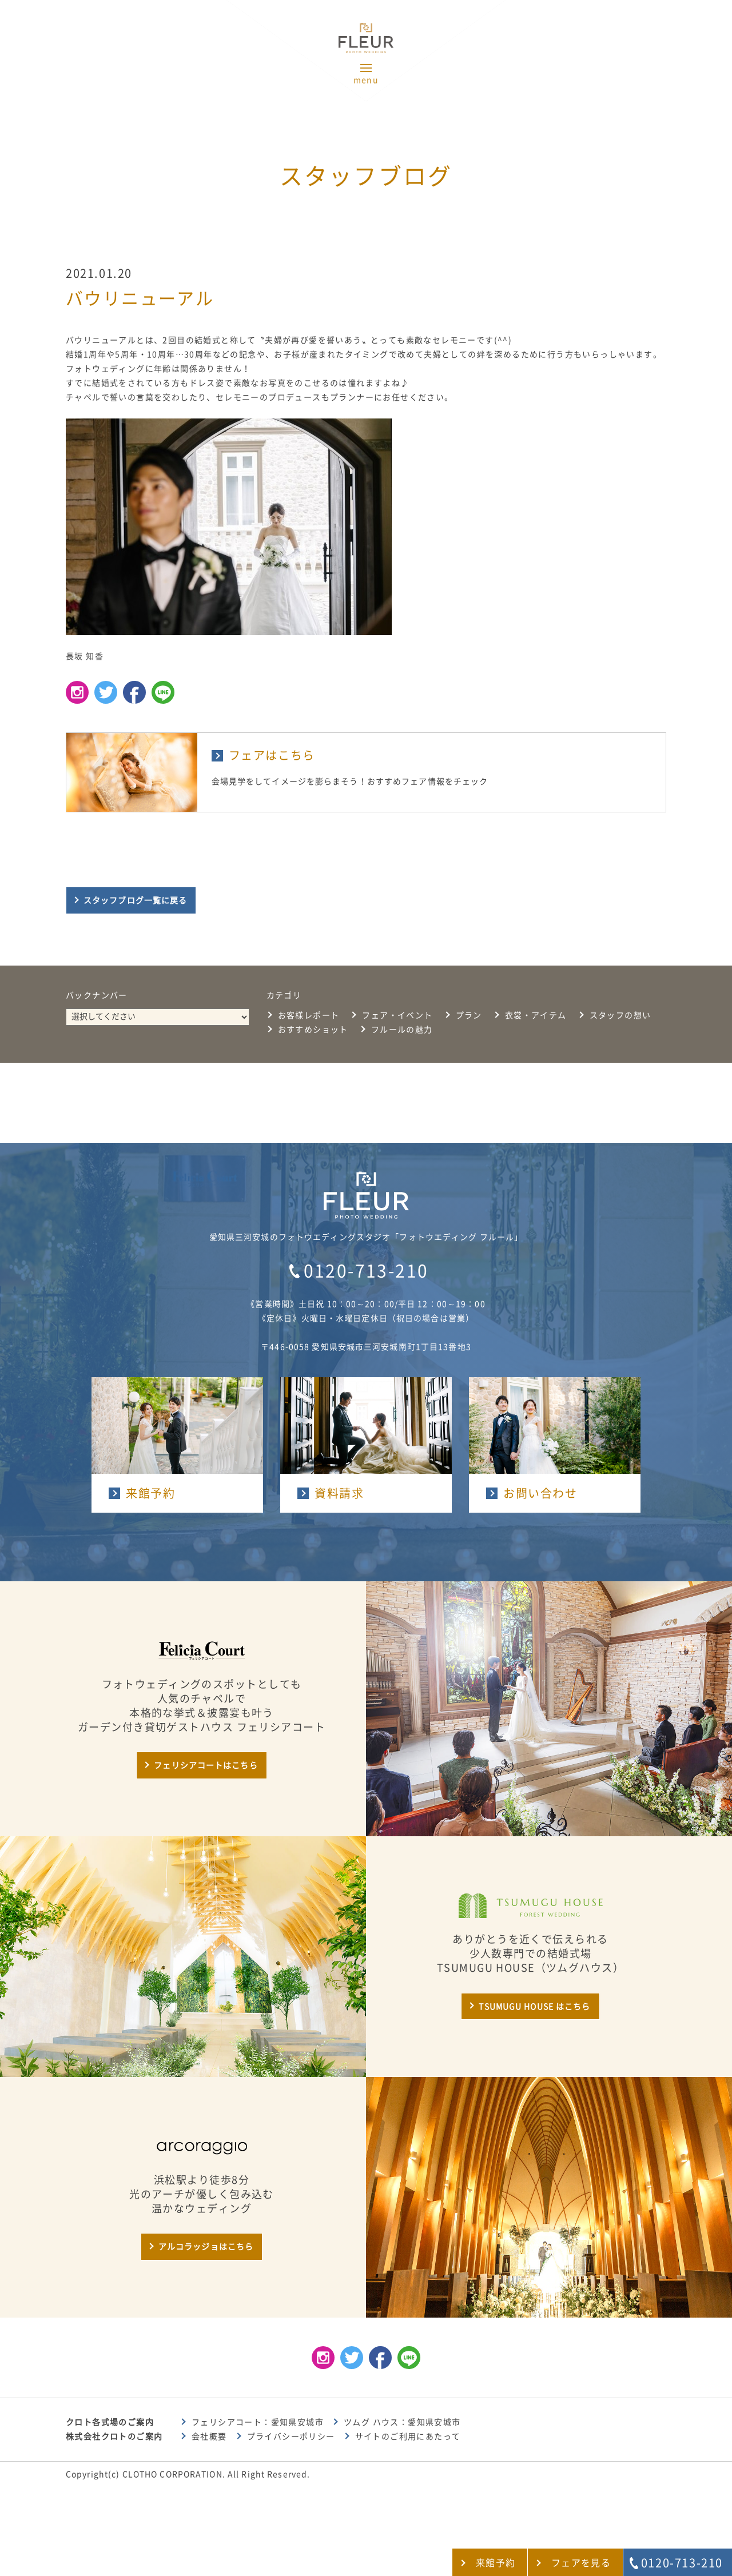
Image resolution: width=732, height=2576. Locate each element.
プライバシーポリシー (291, 2437)
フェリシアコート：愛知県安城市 (258, 2422)
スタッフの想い (620, 1015)
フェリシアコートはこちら (205, 1765)
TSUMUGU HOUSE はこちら (534, 2007)
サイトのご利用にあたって (408, 2437)
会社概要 (209, 2437)
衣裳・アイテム (536, 1015)
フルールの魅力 (402, 1030)
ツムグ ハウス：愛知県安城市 (402, 2422)
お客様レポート (309, 1015)
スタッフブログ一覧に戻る (135, 900)
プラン (469, 1015)
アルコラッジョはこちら (205, 2247)
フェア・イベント (397, 1015)
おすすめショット (313, 1030)
